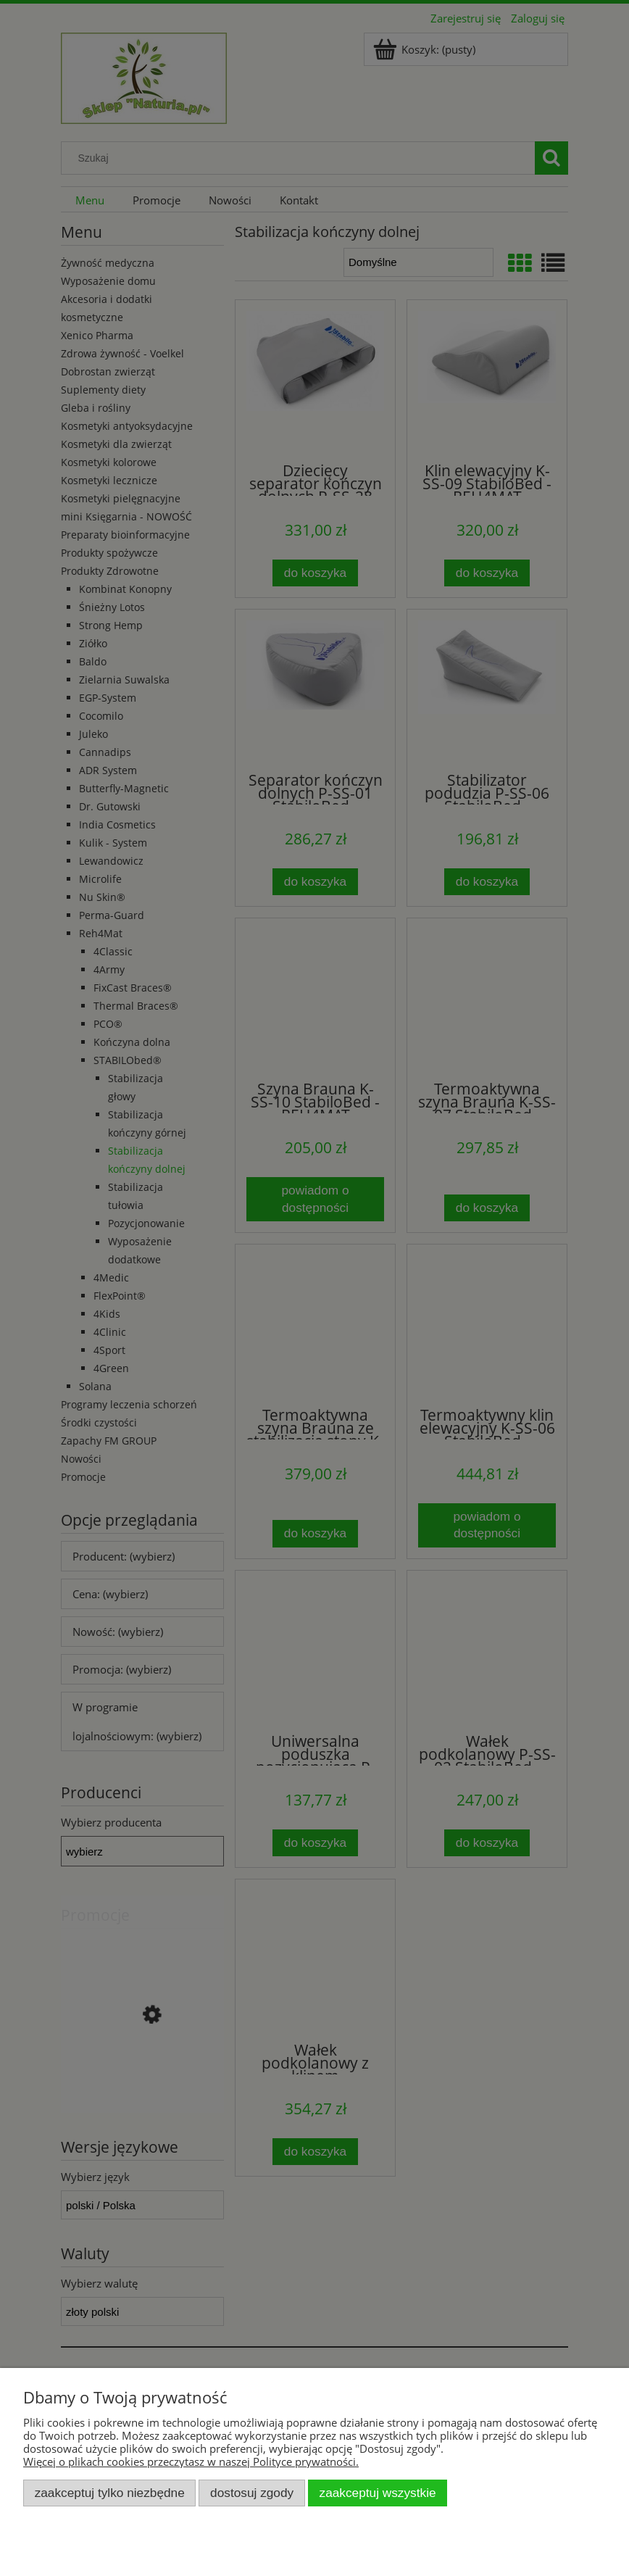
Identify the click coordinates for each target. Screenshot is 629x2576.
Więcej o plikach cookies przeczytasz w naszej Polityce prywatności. (191, 2461)
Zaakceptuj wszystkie (378, 2492)
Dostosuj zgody (251, 2492)
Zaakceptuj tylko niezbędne (110, 2492)
